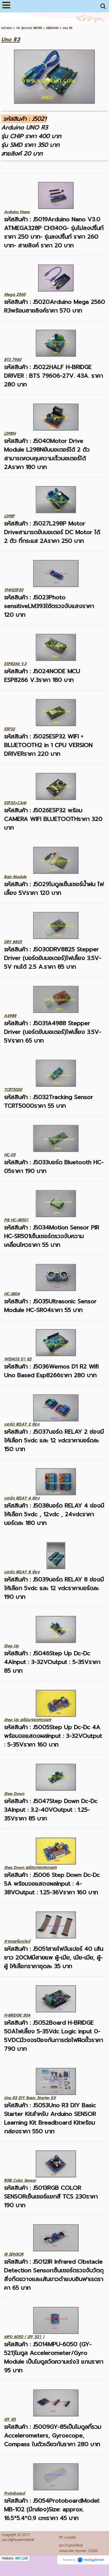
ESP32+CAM (15, 803)
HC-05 (9, 1155)
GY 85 (10, 2419)
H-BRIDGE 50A (17, 2015)
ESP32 (9, 729)
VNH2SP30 (13, 590)
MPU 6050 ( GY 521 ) (24, 2337)
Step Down (14, 1794)
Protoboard (14, 2493)
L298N (10, 433)
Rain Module (15, 877)
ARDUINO (52, 28)
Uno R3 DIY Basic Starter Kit (30, 2098)
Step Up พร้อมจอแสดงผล (27, 1720)
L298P (9, 516)
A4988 (10, 1016)
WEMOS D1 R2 (17, 1359)
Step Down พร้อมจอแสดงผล (30, 1868)
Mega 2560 (15, 294)
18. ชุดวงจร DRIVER (29, 28)
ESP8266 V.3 (15, 664)
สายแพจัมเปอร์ (17, 1941)
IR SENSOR (13, 2254)
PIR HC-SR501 (16, 1220)
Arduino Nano (17, 212)
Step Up (11, 1646)
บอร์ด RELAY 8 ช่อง (22, 1572)
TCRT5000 (13, 1090)
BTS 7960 (12, 360)
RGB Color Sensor (20, 2180)
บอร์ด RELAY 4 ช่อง (22, 1498)
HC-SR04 (11, 1294)
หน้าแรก (6, 28)
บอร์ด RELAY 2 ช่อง (22, 1424)
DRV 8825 (13, 942)
